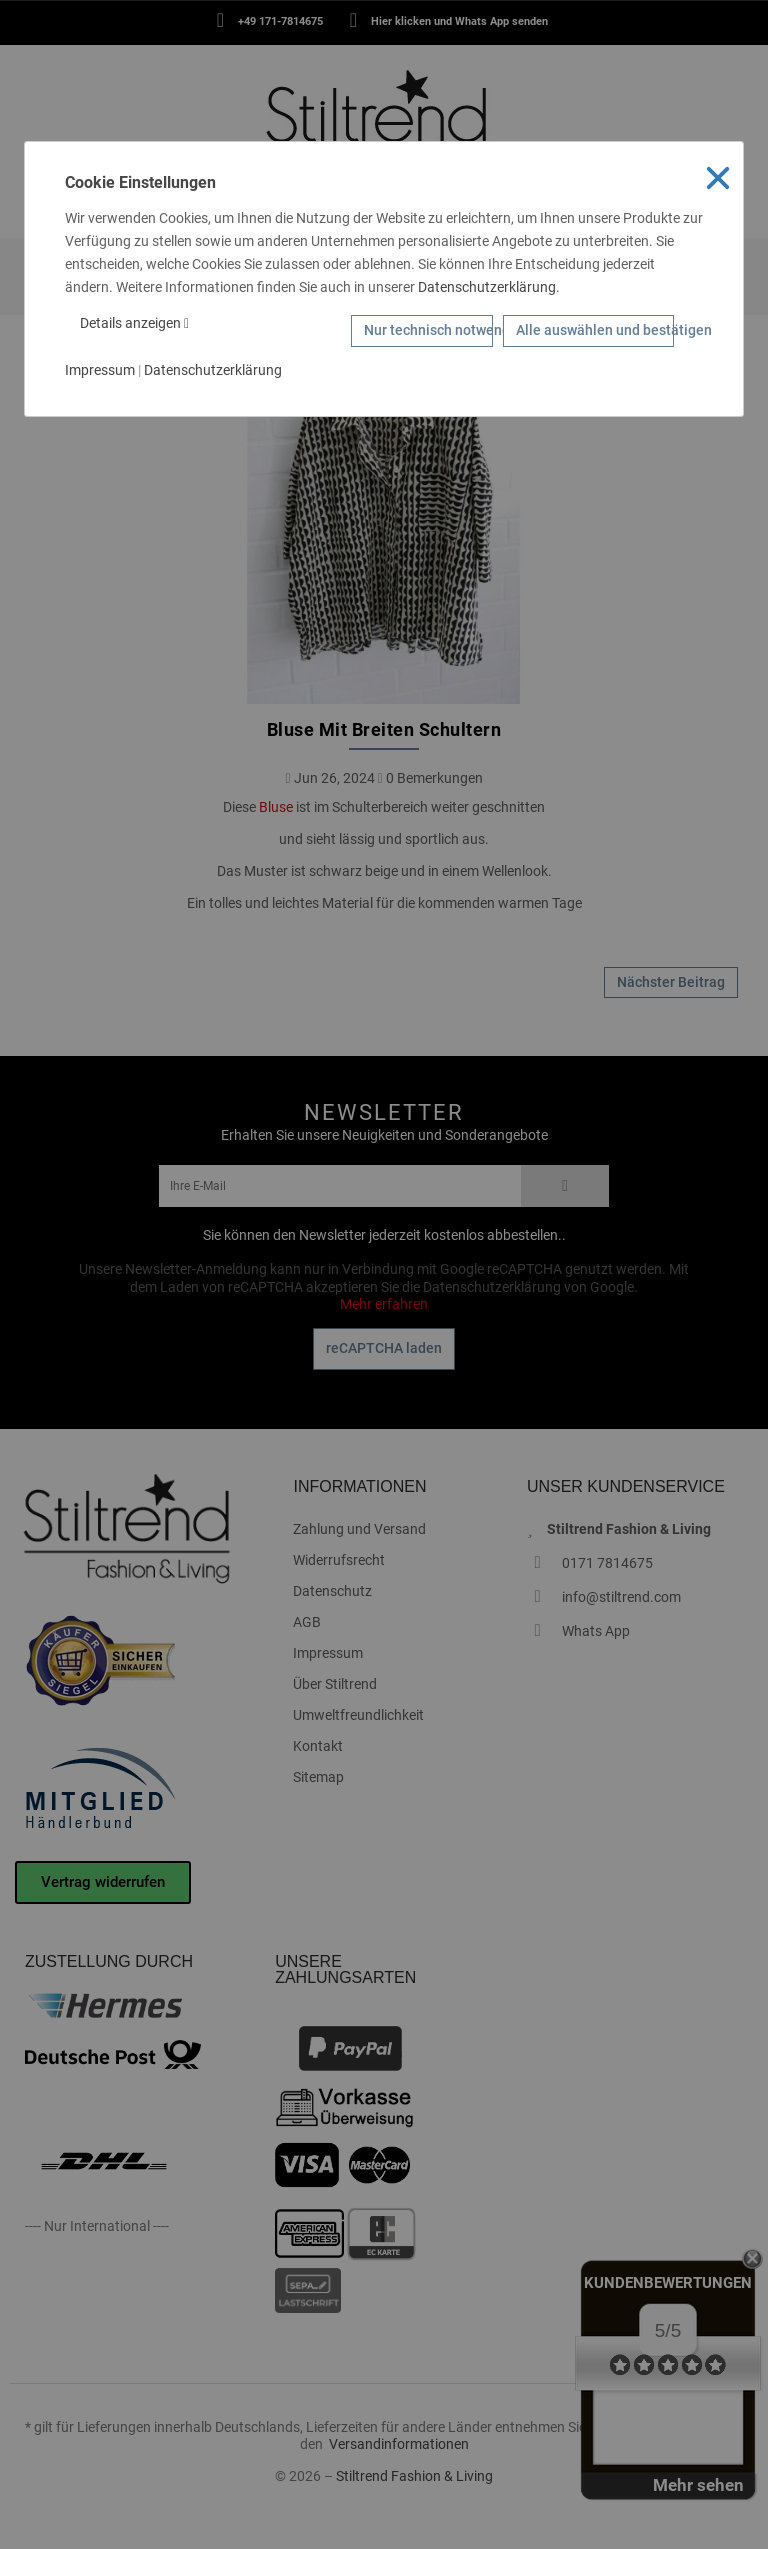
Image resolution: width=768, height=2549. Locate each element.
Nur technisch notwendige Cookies (429, 330)
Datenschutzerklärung (487, 287)
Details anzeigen (134, 323)
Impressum (100, 370)
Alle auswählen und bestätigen (595, 330)
